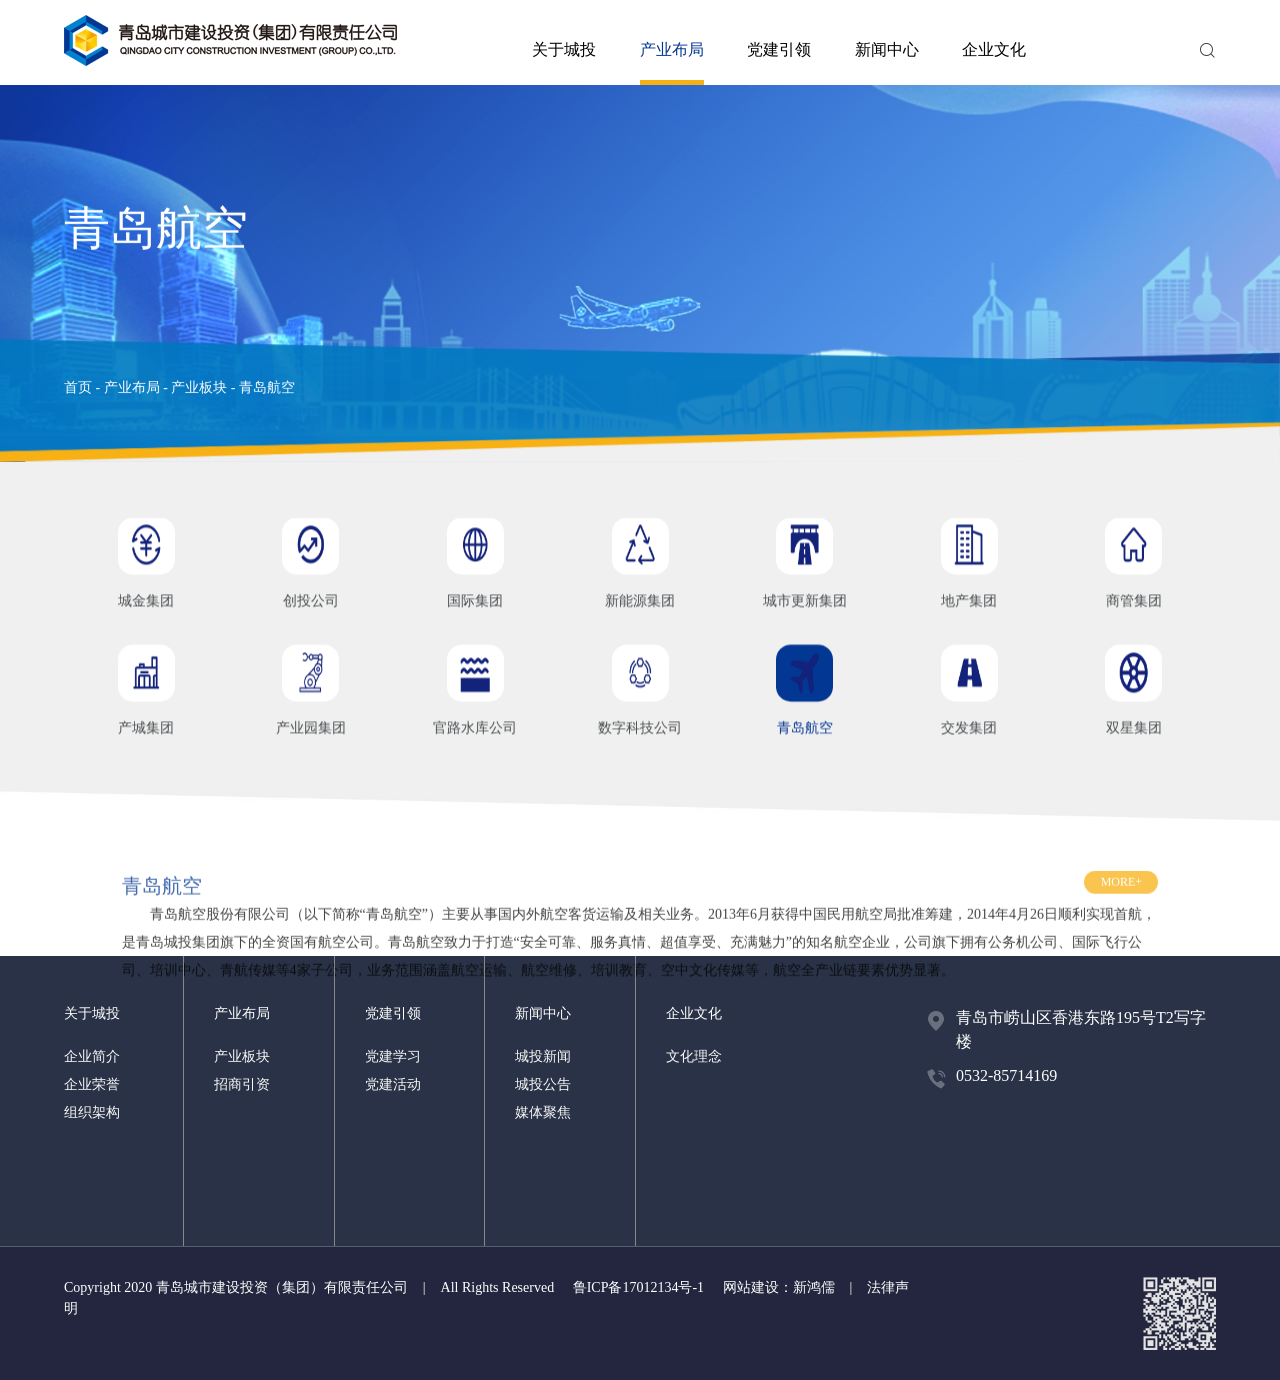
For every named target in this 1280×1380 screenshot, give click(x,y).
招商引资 (242, 1084)
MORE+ (1121, 909)
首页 (78, 387)
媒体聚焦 (543, 1112)
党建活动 (393, 1084)
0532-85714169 (1006, 1075)
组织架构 (92, 1112)
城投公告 (543, 1084)
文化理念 (694, 1056)
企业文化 (994, 49)
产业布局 (672, 63)
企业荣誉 (92, 1084)
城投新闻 (543, 1056)
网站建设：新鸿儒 (779, 1287)
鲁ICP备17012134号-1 (638, 1287)
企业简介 (92, 1056)
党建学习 (393, 1056)
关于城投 (564, 49)
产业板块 (199, 387)
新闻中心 (887, 49)
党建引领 (779, 49)
